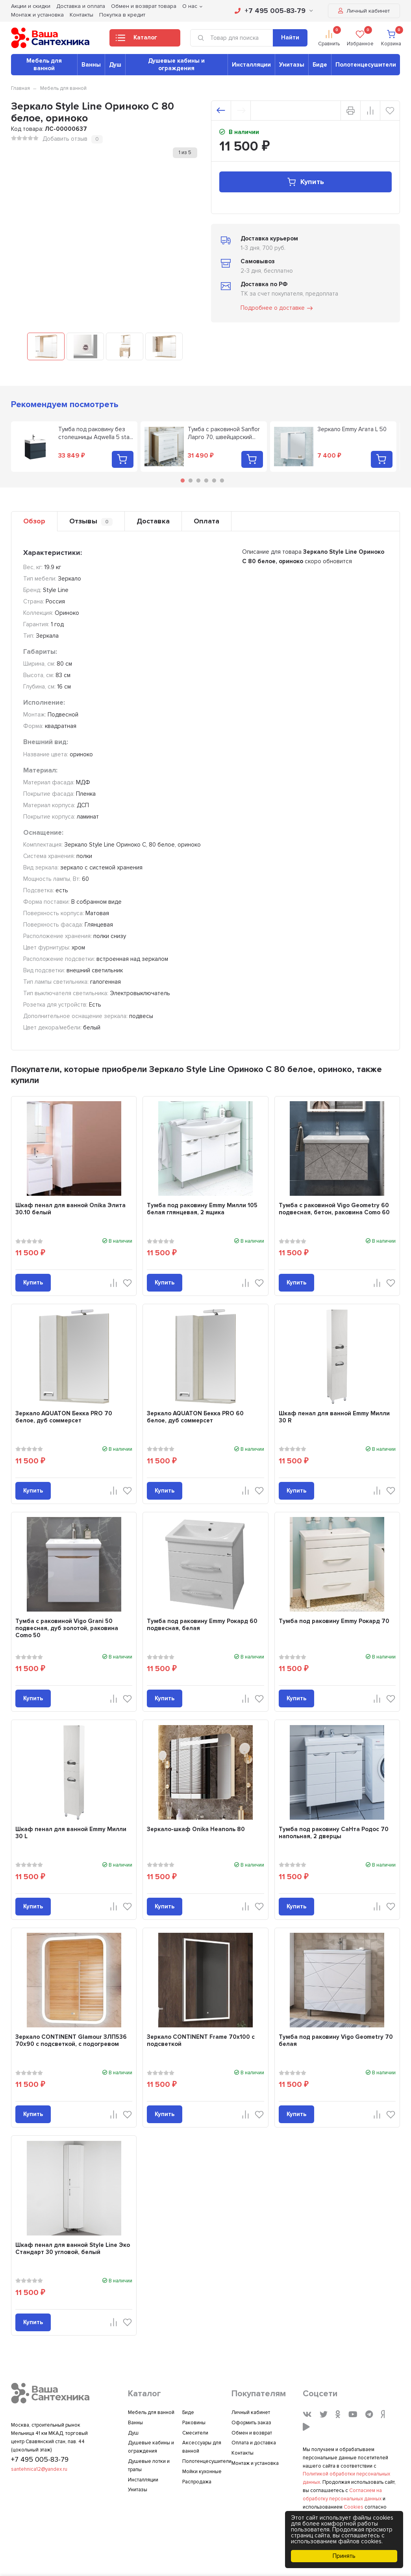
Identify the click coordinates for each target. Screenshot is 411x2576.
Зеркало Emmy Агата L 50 (352, 429)
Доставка (153, 521)
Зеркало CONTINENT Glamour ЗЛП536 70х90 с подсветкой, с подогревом (71, 2040)
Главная (20, 88)
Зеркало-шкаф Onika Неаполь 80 (196, 1829)
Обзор (34, 521)
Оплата (206, 521)
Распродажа (196, 2482)
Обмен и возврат (251, 2433)
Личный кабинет (364, 10)
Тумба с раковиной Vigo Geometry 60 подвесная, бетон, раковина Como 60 (334, 1209)
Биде (320, 64)
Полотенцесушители (365, 64)
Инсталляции (251, 64)
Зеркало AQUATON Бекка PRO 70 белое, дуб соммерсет (63, 1417)
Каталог (136, 40)
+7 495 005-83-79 (274, 10)
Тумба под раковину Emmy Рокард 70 (334, 1621)
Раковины (194, 2423)
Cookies (353, 2507)
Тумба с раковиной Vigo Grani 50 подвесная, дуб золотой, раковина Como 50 (66, 1628)
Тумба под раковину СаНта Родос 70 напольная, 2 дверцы (334, 1833)
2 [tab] (190, 480)
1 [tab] (183, 480)
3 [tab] (198, 480)
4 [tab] (206, 480)
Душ (115, 64)
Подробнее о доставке (277, 308)
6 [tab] (222, 480)
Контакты (81, 14)
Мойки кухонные (202, 2471)
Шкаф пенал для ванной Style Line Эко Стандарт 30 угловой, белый (72, 2248)
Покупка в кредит (122, 14)
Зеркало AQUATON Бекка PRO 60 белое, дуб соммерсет (195, 1417)
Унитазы (291, 64)
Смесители (195, 2433)
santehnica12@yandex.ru (39, 2469)
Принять (344, 2555)
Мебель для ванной (44, 64)
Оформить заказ (251, 2423)
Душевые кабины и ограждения (176, 64)
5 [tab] (214, 480)
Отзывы (91, 521)
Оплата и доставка (253, 2443)
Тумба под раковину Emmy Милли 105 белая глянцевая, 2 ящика (202, 1209)
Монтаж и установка (37, 14)
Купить (305, 182)
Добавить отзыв (65, 138)
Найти (290, 37)
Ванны (91, 64)
